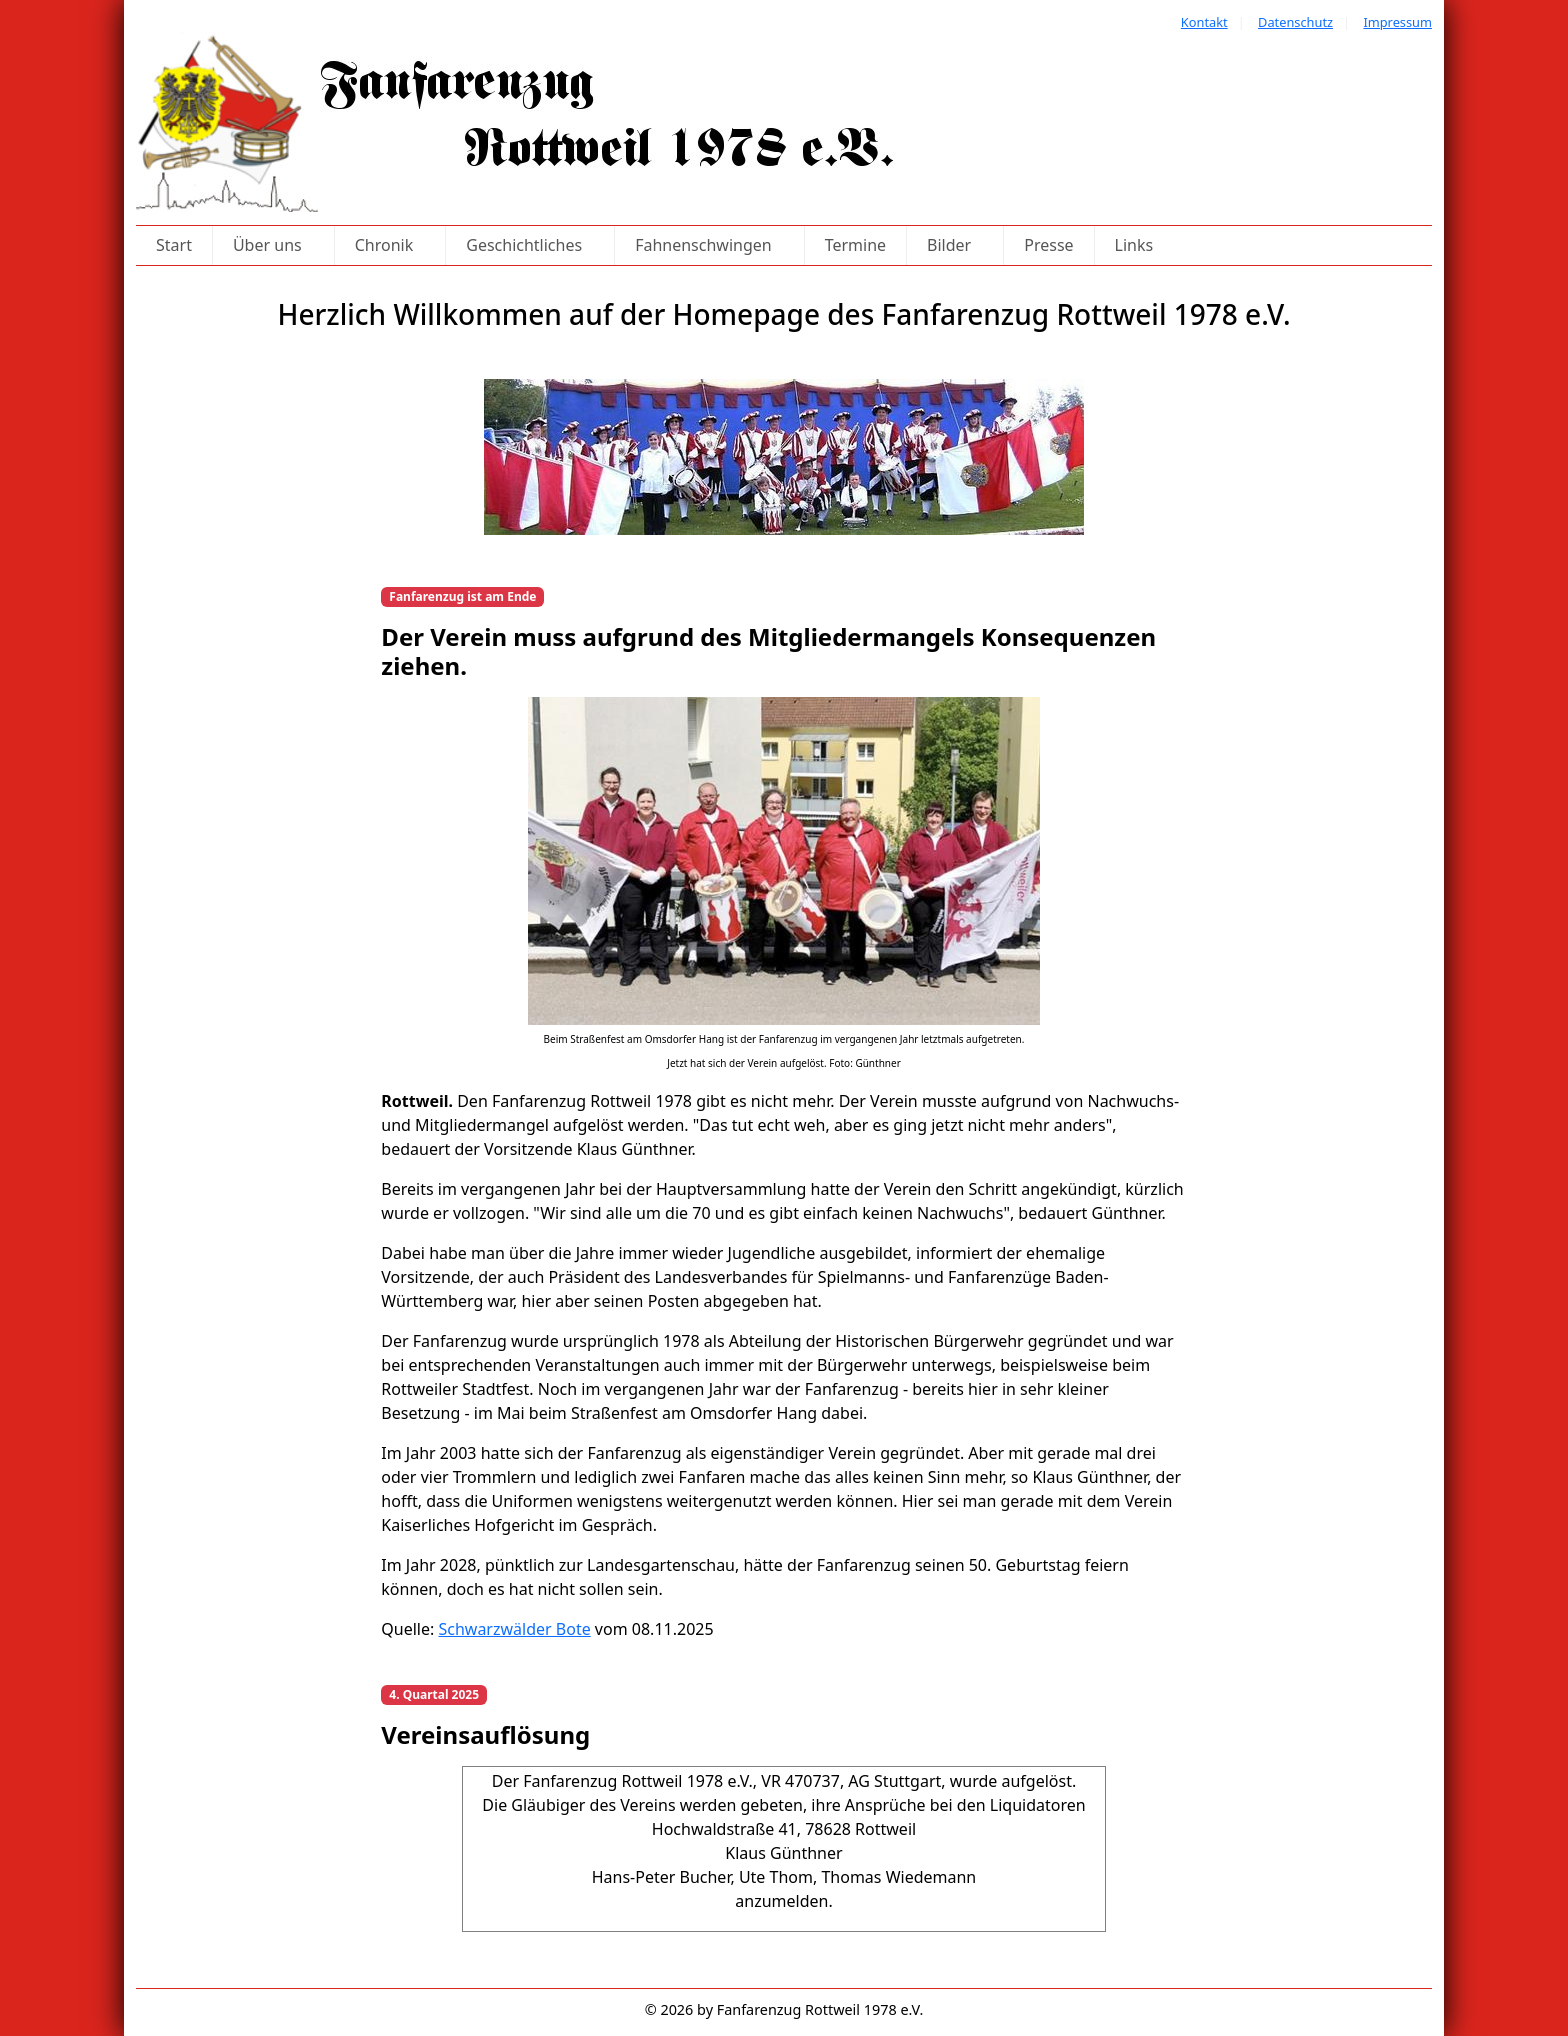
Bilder (955, 245)
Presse (1048, 245)
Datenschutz (1295, 22)
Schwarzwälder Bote (514, 1629)
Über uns (273, 245)
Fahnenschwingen (709, 245)
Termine (855, 245)
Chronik (390, 245)
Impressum (1397, 22)
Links (1134, 245)
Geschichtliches (530, 245)
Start (174, 245)
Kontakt (1204, 22)
